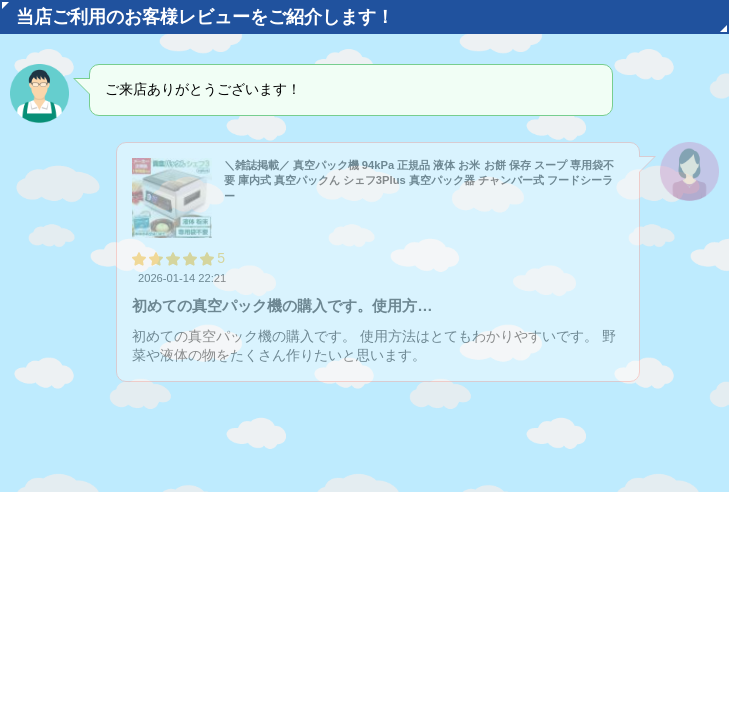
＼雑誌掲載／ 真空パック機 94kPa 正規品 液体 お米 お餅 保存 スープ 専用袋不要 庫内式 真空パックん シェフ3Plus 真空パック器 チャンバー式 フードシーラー (419, 180)
